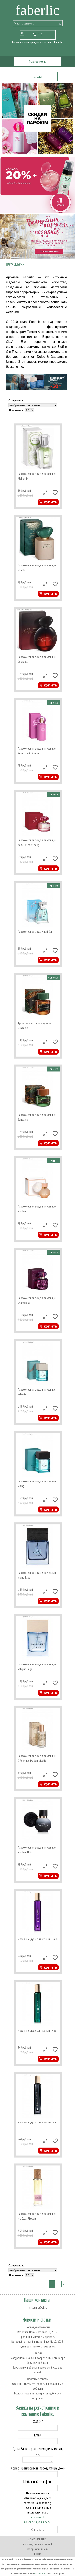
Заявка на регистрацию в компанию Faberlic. (37, 42)
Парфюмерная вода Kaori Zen (35, 932)
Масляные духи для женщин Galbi (38, 1939)
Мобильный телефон (37, 2481)
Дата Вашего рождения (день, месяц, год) (37, 2451)
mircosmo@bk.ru (37, 2307)
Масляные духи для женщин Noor (37, 2030)
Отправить (37, 2529)
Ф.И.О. (37, 2421)
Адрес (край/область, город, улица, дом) (38, 2468)
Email (37, 2435)
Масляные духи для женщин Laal (37, 2122)
